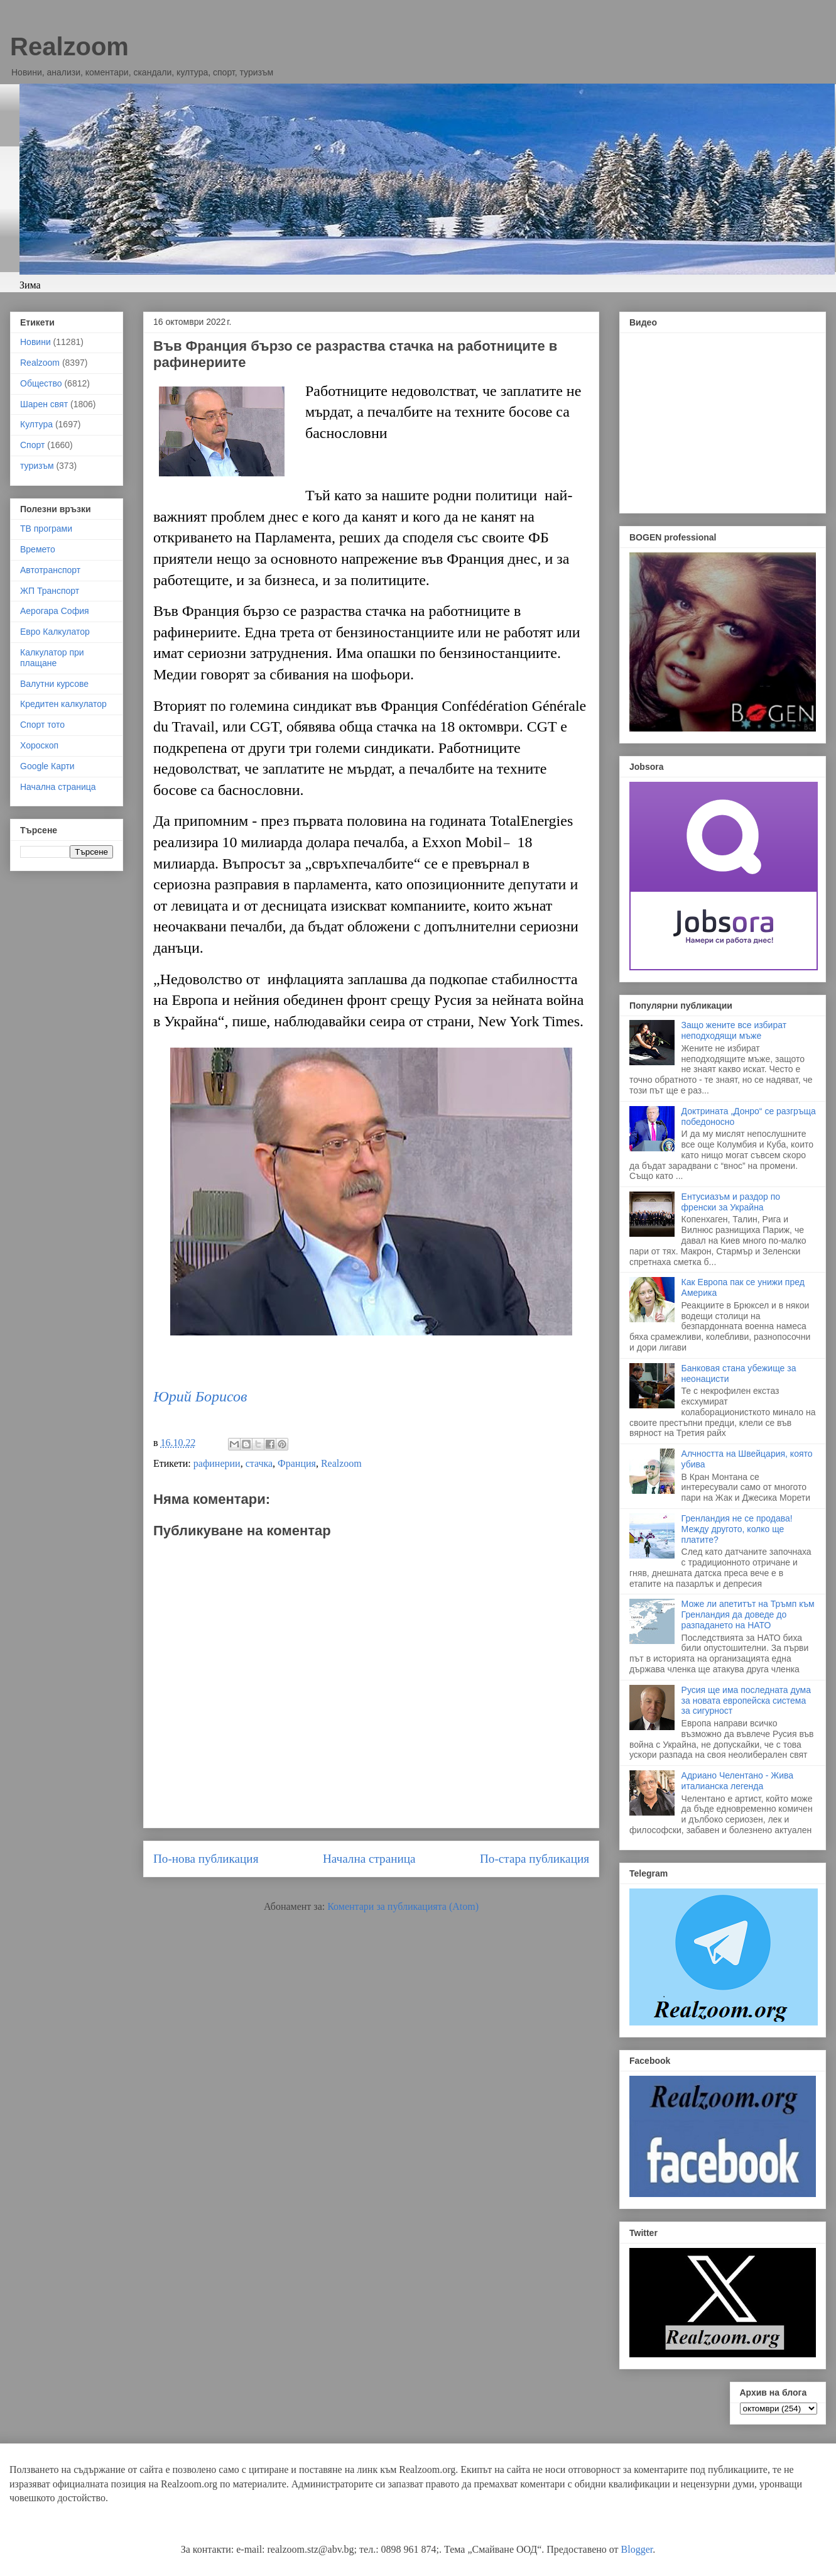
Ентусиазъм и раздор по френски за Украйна (731, 1202)
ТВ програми (46, 528)
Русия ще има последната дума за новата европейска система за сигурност (746, 1700)
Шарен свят (44, 404)
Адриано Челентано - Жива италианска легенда (737, 1780)
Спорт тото (42, 725)
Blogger (637, 2549)
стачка (259, 1463)
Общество (41, 383)
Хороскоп (39, 745)
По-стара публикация (534, 1858)
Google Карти (47, 766)
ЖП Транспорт (49, 591)
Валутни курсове (54, 684)
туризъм (37, 466)
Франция (297, 1463)
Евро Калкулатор (55, 632)
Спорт (32, 445)
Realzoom (69, 46)
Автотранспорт (50, 570)
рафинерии (217, 1463)
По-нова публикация (205, 1858)
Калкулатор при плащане (52, 657)
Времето (37, 549)
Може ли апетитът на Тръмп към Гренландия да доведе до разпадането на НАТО (748, 1614)
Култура (36, 424)
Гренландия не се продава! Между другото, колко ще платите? (737, 1529)
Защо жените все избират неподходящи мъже (733, 1030)
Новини (35, 342)
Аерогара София (54, 611)
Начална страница (369, 1858)
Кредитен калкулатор (63, 704)
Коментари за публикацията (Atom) (403, 1906)
